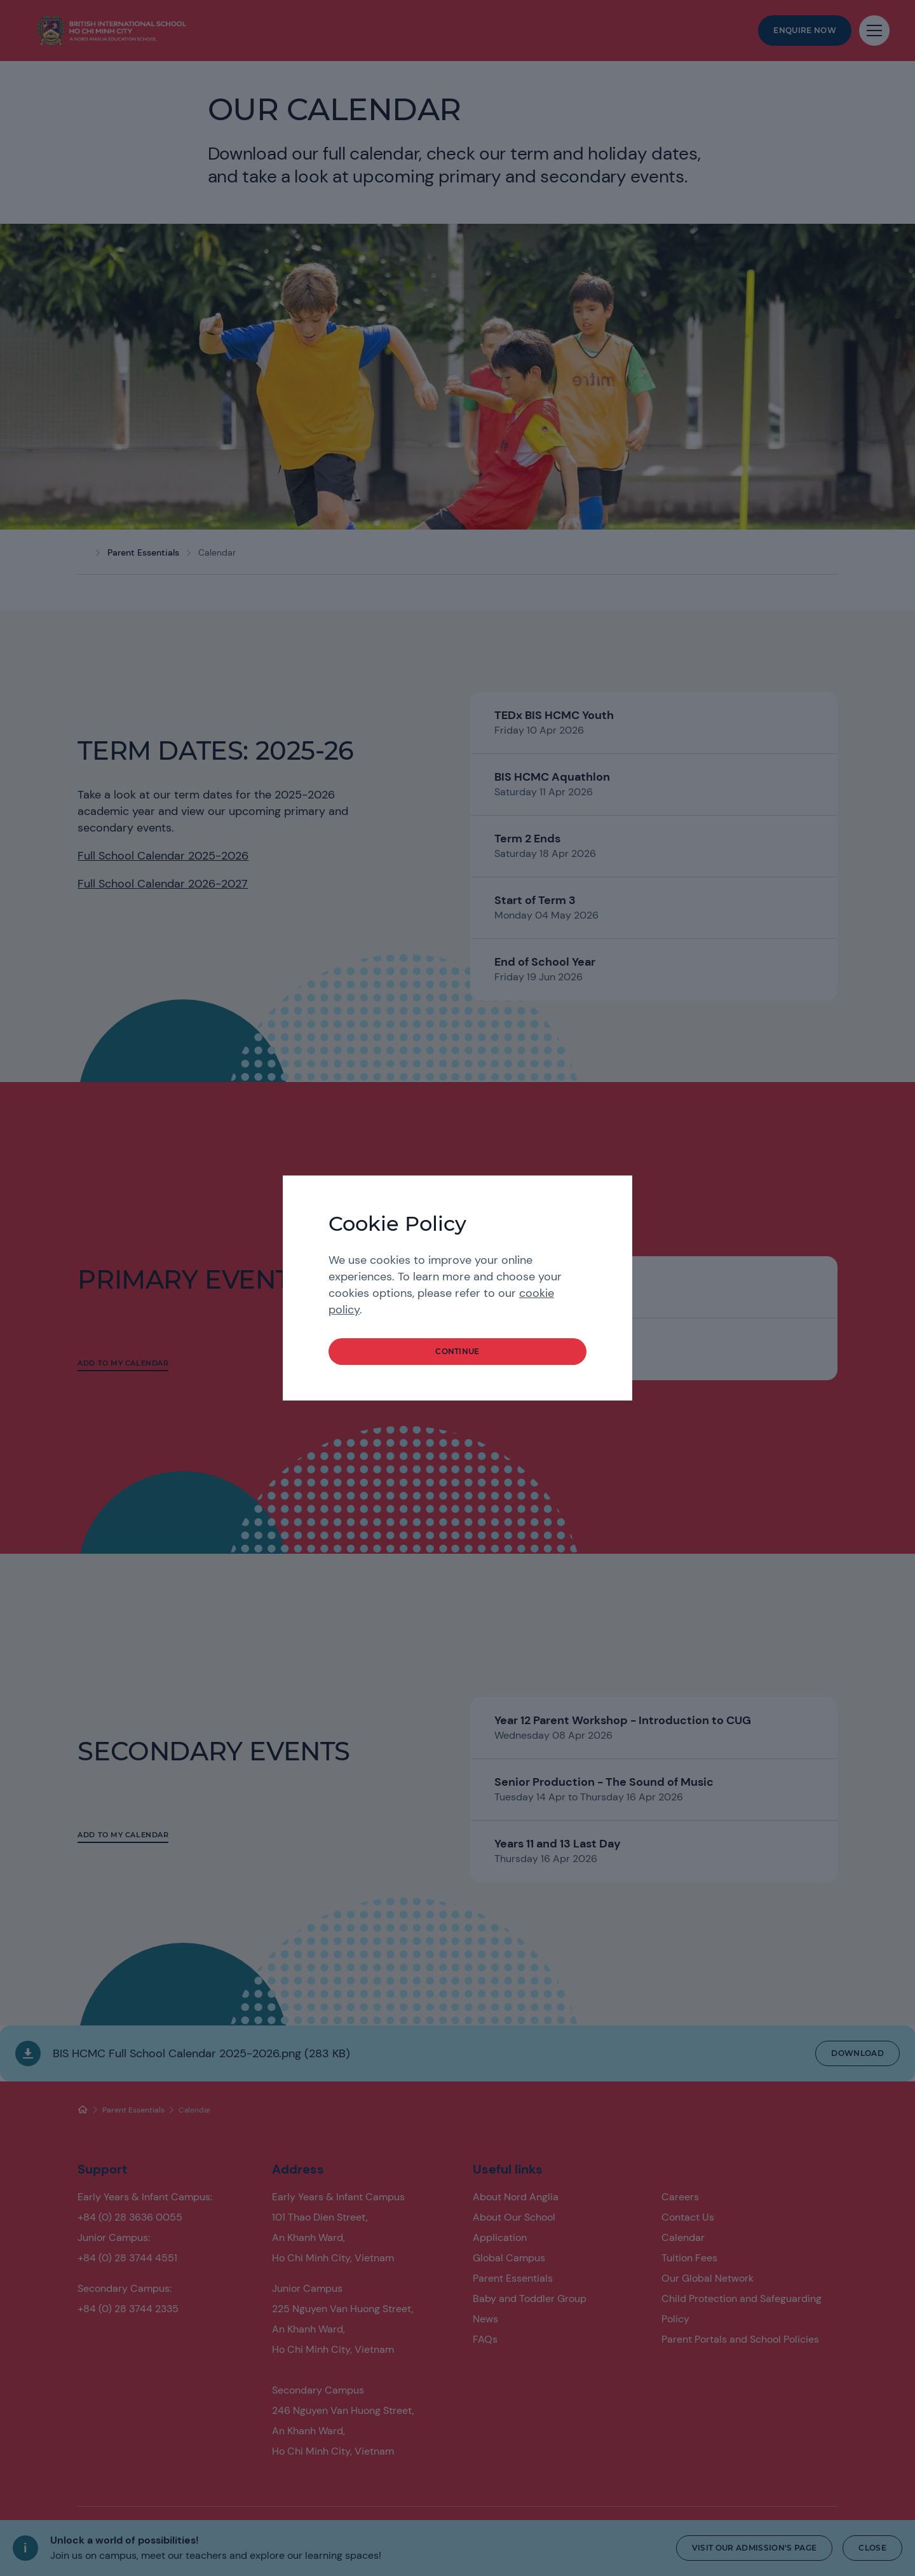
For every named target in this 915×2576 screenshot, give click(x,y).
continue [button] (457, 1351)
